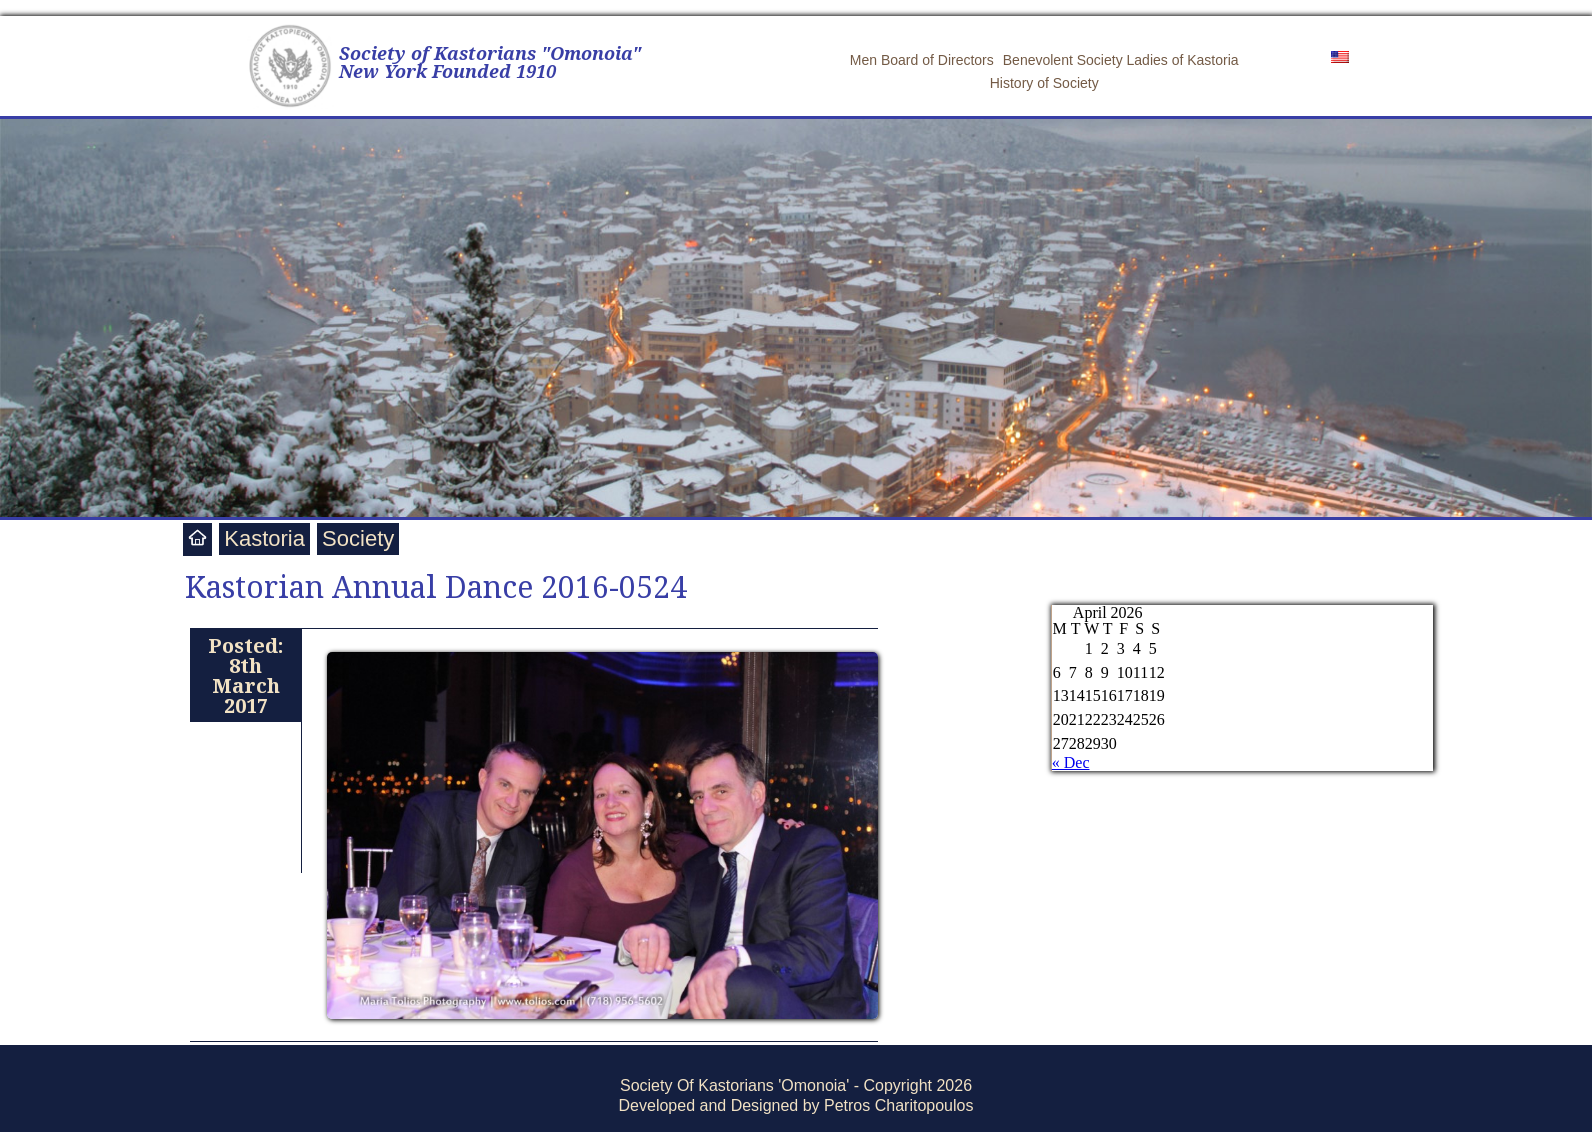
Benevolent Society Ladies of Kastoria (1121, 60)
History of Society (1044, 83)
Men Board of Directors (922, 60)
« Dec (1071, 762)
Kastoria (264, 538)
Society (358, 538)
